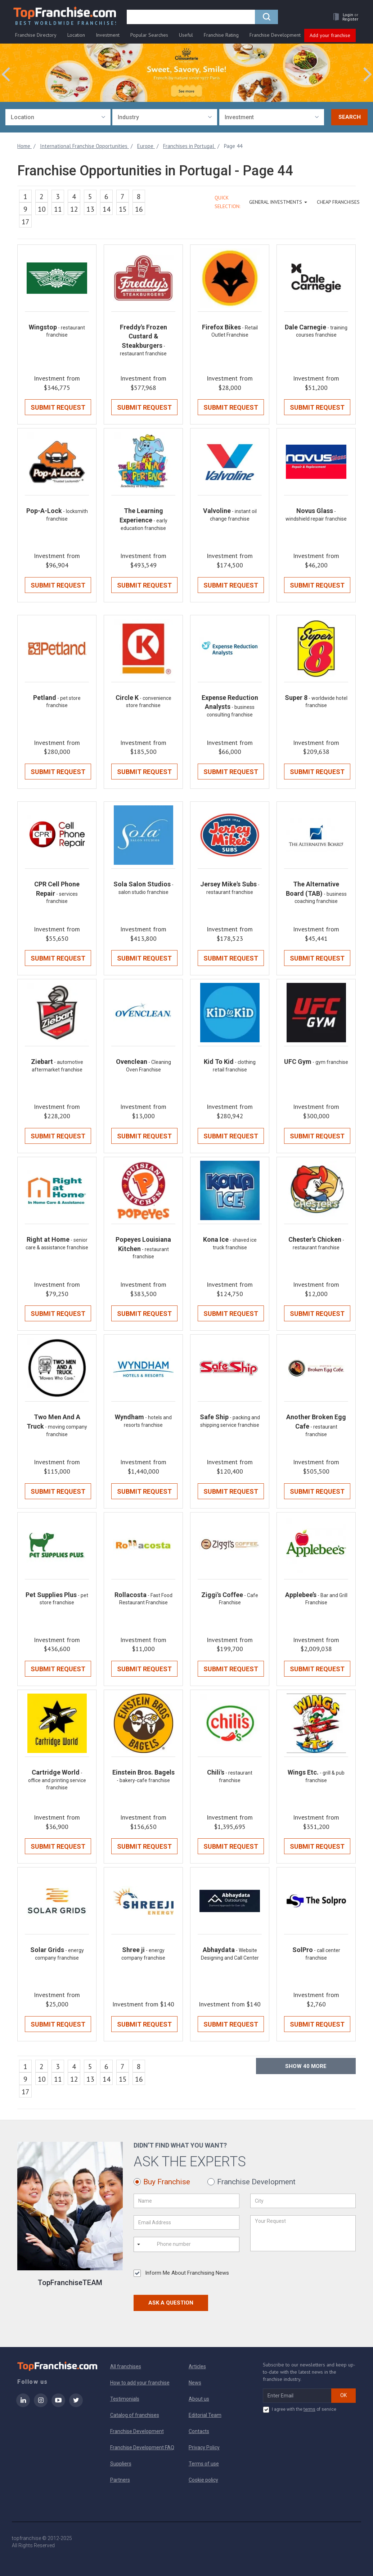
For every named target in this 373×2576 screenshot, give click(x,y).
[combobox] (58, 117)
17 (26, 221)
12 (74, 209)
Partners (120, 2480)
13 (90, 209)
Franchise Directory (36, 35)
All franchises (125, 2366)
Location (76, 35)
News (195, 2383)
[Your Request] (303, 2233)
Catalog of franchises (134, 2415)
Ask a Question (170, 2302)
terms (309, 2409)
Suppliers (120, 2464)
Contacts (199, 2431)
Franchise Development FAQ (142, 2447)
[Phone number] (186, 2244)
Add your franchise (330, 35)
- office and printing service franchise (57, 1780)
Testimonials (124, 2399)
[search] (191, 17)
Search (349, 117)
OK (343, 2395)
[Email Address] (186, 2222)
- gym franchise (330, 1062)
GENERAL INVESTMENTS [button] (278, 202)
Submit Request (58, 407)
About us (199, 2399)
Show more (306, 2066)
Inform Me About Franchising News (181, 2273)
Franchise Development (275, 35)
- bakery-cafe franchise (143, 1780)
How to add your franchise (140, 2383)
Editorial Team (205, 2415)
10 (42, 209)
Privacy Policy (204, 2447)
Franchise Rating (221, 35)
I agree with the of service (299, 2409)
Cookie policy (203, 2480)
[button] (344, 16)
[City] (303, 2201)
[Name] (186, 2201)
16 (139, 209)
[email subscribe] (297, 2395)
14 (107, 209)
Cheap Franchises (338, 202)
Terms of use (204, 2464)
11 (58, 209)
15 (123, 209)
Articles (197, 2366)
